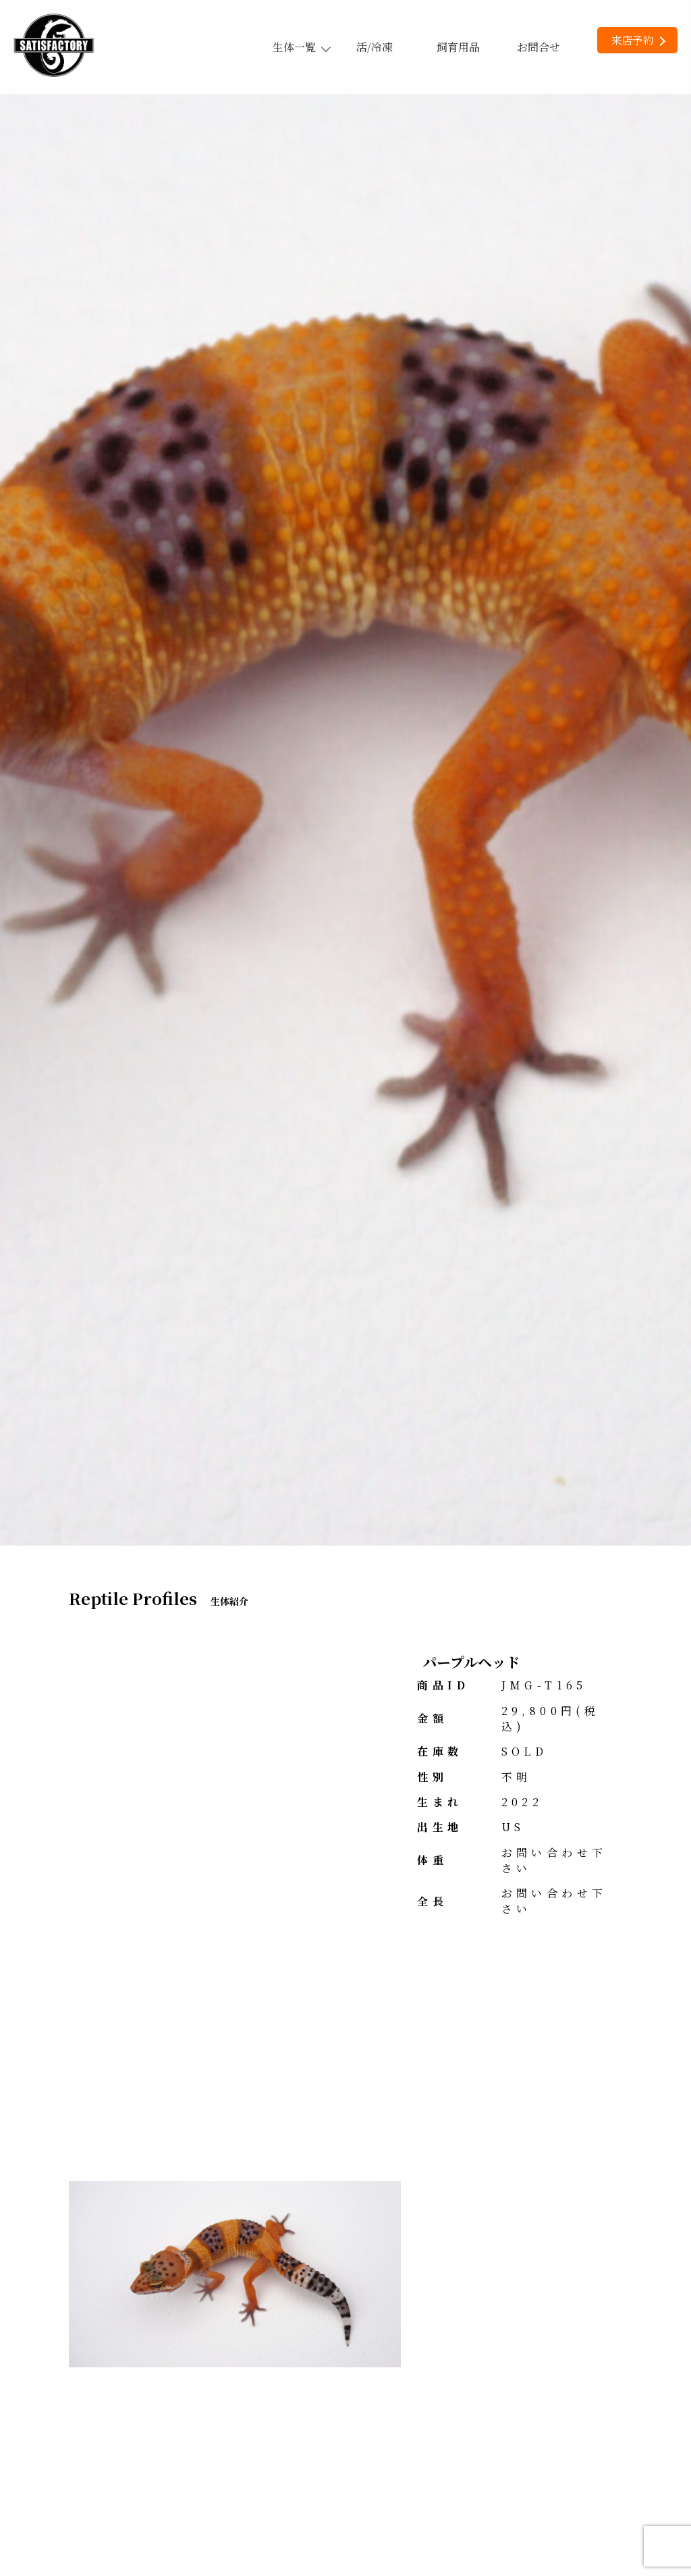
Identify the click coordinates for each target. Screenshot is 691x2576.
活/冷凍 (374, 47)
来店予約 (638, 40)
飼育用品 (458, 47)
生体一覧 (301, 47)
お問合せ (538, 47)
